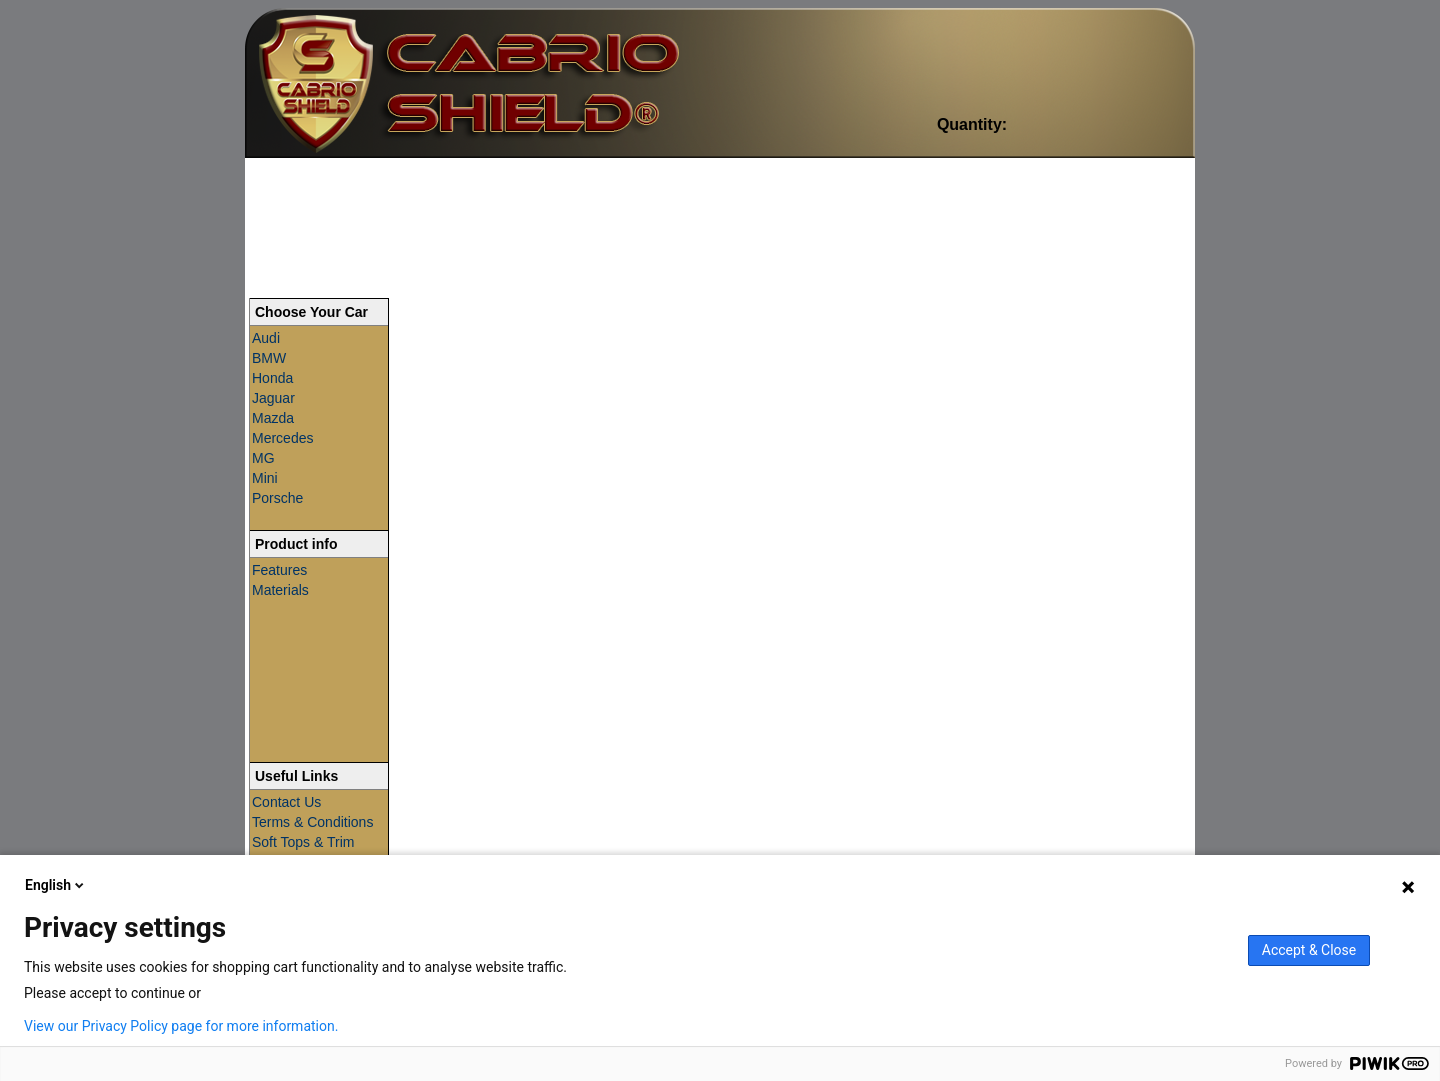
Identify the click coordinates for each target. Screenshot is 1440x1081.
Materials (280, 590)
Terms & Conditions (312, 822)
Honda (272, 378)
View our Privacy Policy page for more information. (181, 1026)
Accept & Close (1309, 950)
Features (279, 570)
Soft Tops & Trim (303, 842)
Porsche (277, 498)
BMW (269, 358)
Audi (266, 338)
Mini (265, 478)
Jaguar (273, 398)
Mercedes (282, 438)
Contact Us (286, 802)
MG (263, 458)
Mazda (273, 418)
